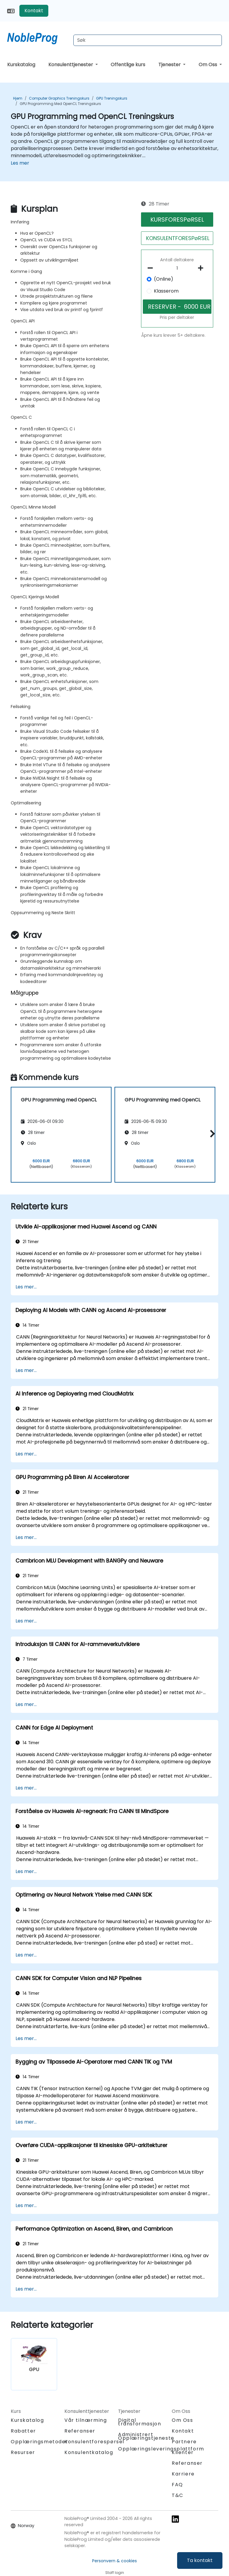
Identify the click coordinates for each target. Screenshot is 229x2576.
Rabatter (23, 2430)
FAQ (177, 2484)
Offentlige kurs (128, 64)
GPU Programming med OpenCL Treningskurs (60, 103)
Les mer (20, 163)
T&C (177, 2495)
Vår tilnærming (85, 2420)
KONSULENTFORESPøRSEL (177, 238)
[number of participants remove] (152, 268)
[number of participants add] (202, 268)
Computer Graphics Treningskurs (59, 98)
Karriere (183, 2473)
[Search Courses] (147, 40)
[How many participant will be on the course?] (177, 268)
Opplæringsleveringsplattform (161, 2448)
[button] (211, 1134)
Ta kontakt (200, 2560)
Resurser (23, 2452)
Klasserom (166, 291)
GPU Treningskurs (111, 98)
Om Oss (208, 64)
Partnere (184, 2441)
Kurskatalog (21, 64)
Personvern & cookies (114, 2561)
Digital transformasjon (139, 2422)
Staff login (114, 2572)
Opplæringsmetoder (39, 2441)
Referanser (79, 2430)
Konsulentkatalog (88, 2452)
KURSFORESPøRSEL (177, 219)
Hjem (17, 98)
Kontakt (33, 10)
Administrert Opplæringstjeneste (146, 2436)
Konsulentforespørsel (94, 2442)
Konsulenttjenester (71, 64)
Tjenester (170, 64)
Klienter (183, 2452)
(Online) (163, 279)
